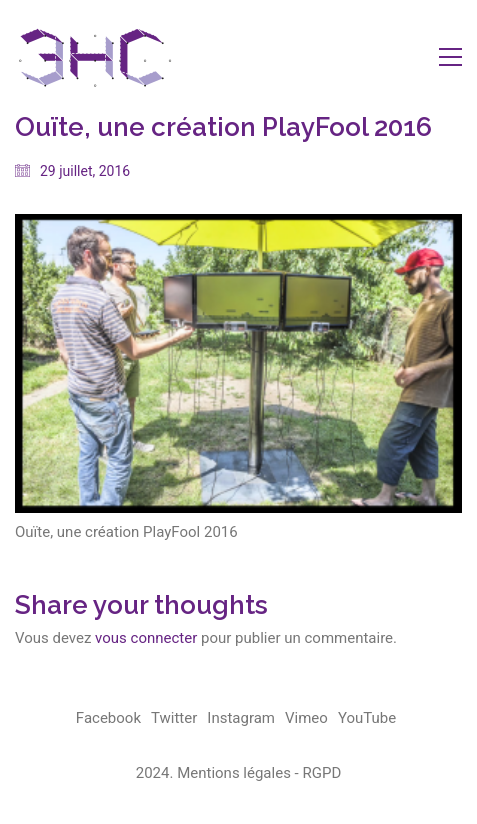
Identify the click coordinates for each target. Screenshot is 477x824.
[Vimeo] (306, 719)
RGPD (321, 773)
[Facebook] (108, 719)
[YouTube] (367, 719)
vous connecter (146, 638)
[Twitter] (174, 719)
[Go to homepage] (95, 56)
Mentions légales (234, 773)
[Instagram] (241, 719)
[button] (450, 57)
